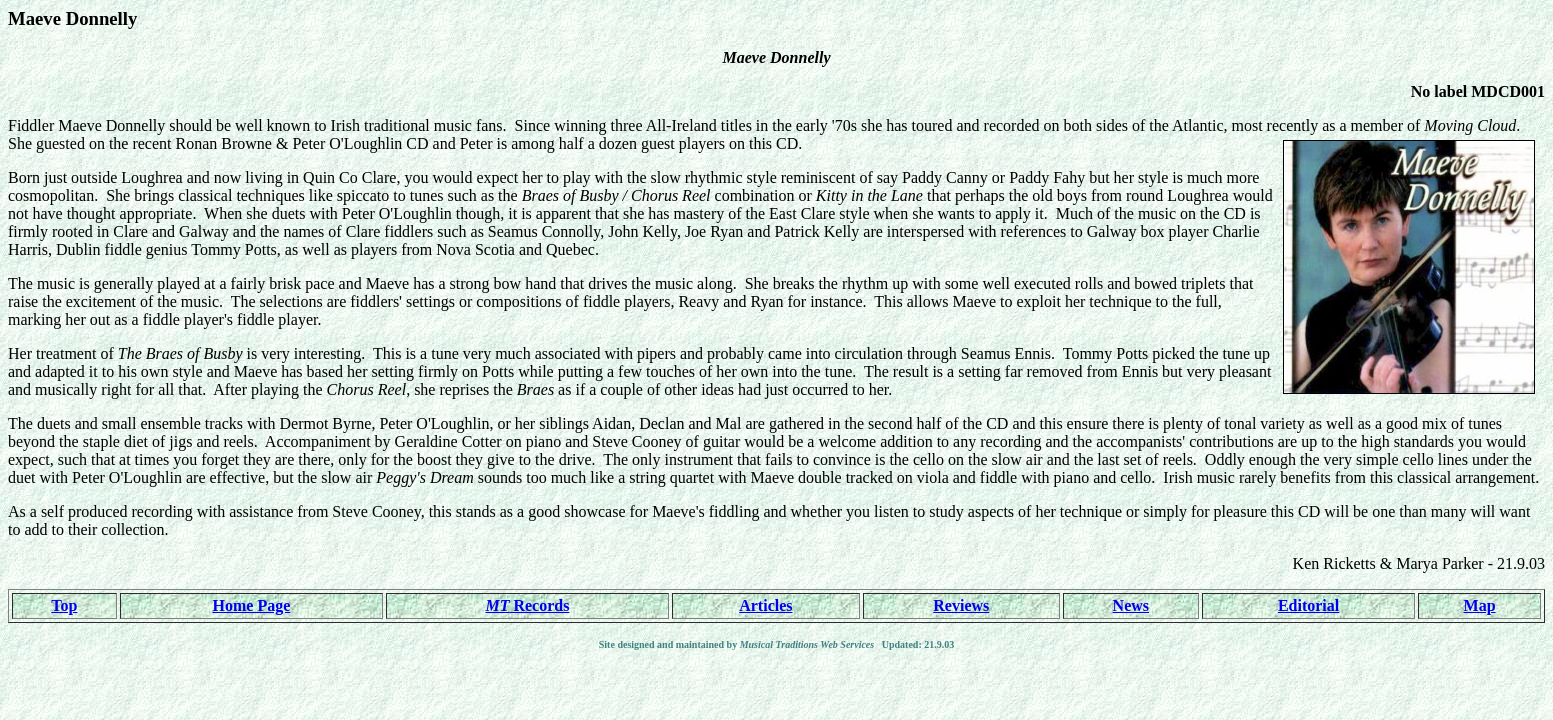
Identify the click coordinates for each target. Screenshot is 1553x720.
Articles (765, 605)
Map (1480, 605)
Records (527, 605)
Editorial (1308, 605)
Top (64, 605)
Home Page (252, 605)
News (1131, 605)
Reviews (961, 605)
